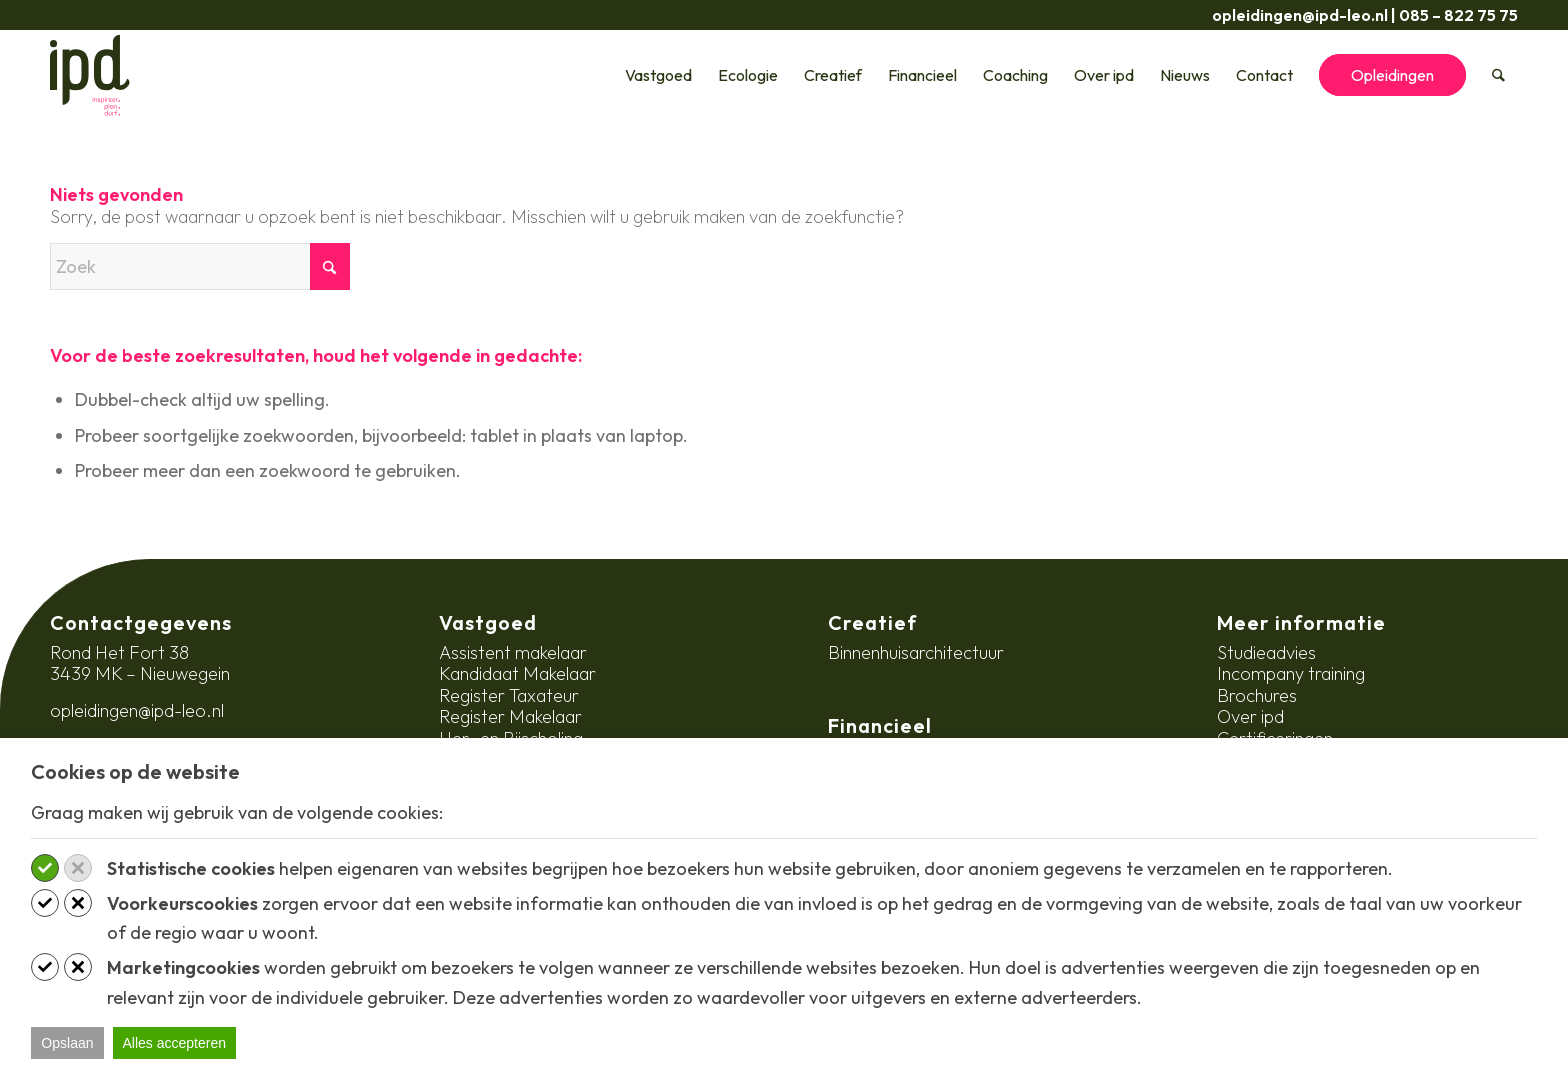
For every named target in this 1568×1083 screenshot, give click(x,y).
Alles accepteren (175, 1043)
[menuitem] (659, 75)
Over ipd (1250, 716)
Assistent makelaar (513, 652)
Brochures (1257, 695)
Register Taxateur (509, 695)
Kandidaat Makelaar (517, 673)
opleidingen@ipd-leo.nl (1300, 15)
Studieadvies (1266, 652)
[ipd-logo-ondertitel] (90, 75)
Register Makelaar (510, 716)
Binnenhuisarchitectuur (916, 652)
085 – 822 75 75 (1458, 15)
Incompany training (1291, 673)
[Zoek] (1499, 75)
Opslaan (67, 1043)
